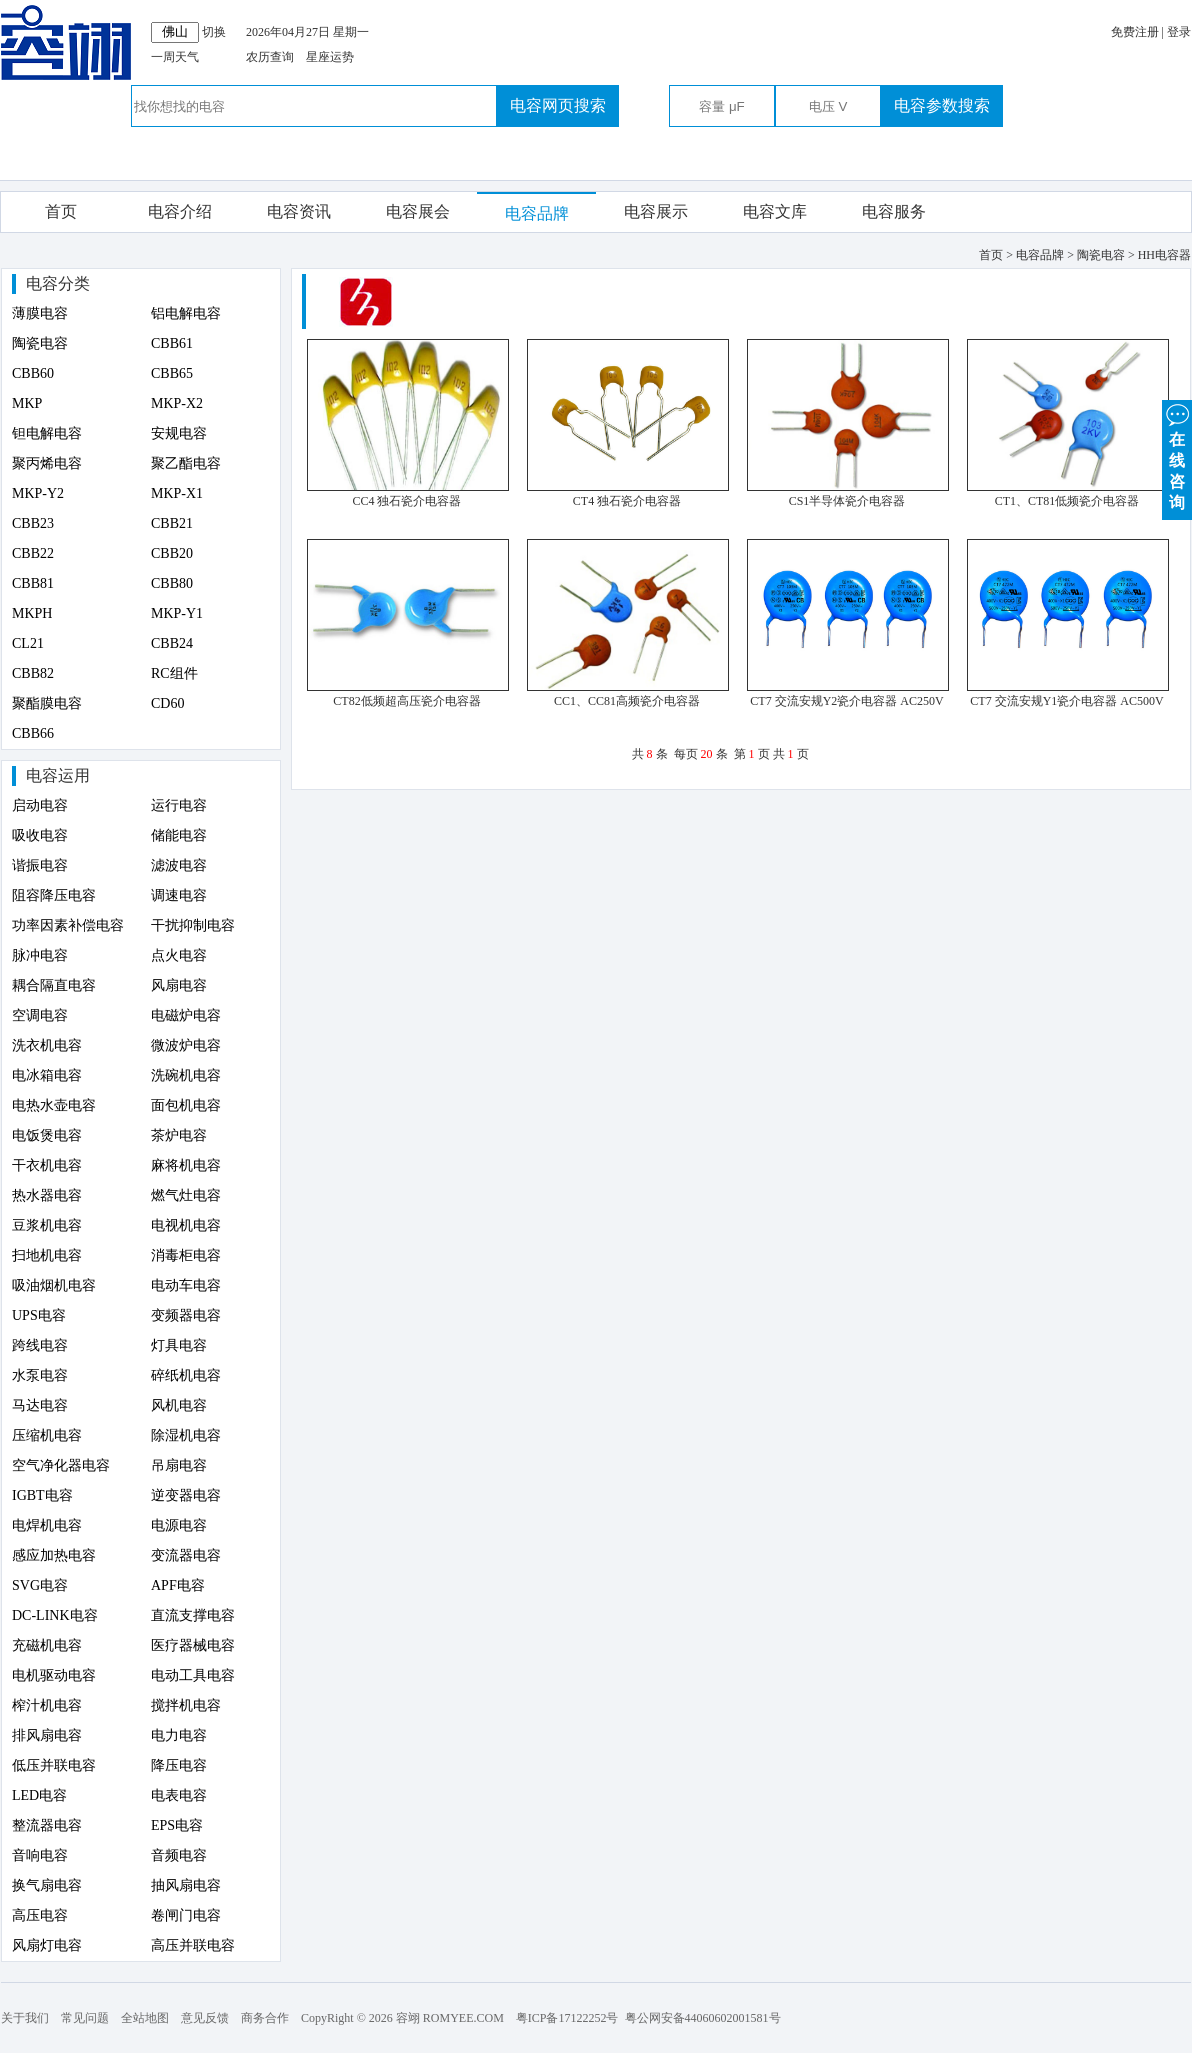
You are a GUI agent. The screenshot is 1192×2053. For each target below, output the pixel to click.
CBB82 (33, 673)
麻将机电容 (186, 1165)
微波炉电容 (186, 1045)
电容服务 (894, 211)
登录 (1179, 32)
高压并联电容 (193, 1945)
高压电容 (40, 1915)
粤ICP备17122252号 (567, 2018)
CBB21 (172, 523)
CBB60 (33, 373)
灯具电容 (179, 1345)
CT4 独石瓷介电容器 (627, 501)
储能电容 (179, 835)
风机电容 (179, 1405)
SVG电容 (40, 1585)
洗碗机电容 (186, 1075)
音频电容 (179, 1855)
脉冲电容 (40, 955)
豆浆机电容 (47, 1225)
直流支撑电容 (193, 1615)
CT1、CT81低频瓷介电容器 (1067, 501)
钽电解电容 (47, 433)
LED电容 (39, 1795)
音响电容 (40, 1855)
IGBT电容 (42, 1495)
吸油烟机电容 (54, 1285)
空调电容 (40, 1015)
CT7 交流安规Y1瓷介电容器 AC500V (1066, 701)
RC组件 (174, 673)
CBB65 (172, 373)
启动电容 (40, 805)
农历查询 (270, 57)
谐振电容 (40, 865)
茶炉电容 (179, 1135)
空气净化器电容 (61, 1465)
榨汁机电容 (47, 1705)
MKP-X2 (177, 403)
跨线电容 (40, 1345)
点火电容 (179, 955)
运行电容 (179, 805)
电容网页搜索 (558, 105)
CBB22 (33, 553)
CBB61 (172, 343)
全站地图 (145, 2018)
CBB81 (33, 583)
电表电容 (179, 1795)
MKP (27, 403)
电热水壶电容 (54, 1105)
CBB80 (172, 583)
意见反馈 (205, 2018)
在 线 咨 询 (1177, 455)
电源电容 (179, 1525)
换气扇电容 (47, 1885)
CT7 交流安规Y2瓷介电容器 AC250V (846, 701)
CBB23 (33, 523)
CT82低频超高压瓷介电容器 (406, 701)
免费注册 (1135, 32)
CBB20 (172, 553)
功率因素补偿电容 (68, 925)
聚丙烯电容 (47, 463)
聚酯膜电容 (47, 703)
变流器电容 (186, 1555)
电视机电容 (186, 1225)
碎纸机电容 (186, 1375)
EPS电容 (177, 1825)
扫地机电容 (47, 1255)
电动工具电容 (193, 1675)
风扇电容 (179, 985)
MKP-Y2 (38, 493)
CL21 (28, 643)
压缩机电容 (47, 1435)
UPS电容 (39, 1315)
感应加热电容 (54, 1555)
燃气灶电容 (186, 1195)
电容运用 (58, 775)
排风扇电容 (47, 1735)
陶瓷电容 (40, 343)
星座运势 (330, 57)
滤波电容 (179, 865)
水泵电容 (40, 1375)
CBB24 (172, 643)
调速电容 (179, 895)
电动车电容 (186, 1285)
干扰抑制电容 (193, 925)
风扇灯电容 (47, 1945)
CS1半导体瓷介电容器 (847, 501)
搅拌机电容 (186, 1705)
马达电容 (40, 1405)
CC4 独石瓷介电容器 (406, 501)
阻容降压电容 (54, 895)
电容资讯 (299, 211)
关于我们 (25, 2018)
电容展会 (418, 211)
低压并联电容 (54, 1765)
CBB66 (33, 733)
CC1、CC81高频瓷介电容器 (627, 701)
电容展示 (656, 211)
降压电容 (179, 1765)
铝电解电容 (186, 313)
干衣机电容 (47, 1165)
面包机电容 (186, 1105)
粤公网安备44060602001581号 (703, 2018)
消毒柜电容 (186, 1255)
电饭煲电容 (47, 1135)
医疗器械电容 (193, 1645)
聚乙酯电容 (186, 463)
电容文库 (775, 211)
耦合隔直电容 (54, 985)
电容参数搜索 (942, 105)
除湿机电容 (186, 1435)
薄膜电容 (40, 313)
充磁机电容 (47, 1645)
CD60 (167, 703)
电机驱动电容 (54, 1675)
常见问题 (85, 2018)
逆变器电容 (186, 1495)
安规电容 (179, 433)
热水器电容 (47, 1195)
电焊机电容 (47, 1525)
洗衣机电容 (47, 1045)
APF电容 (178, 1585)
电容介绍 (180, 211)
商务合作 (265, 2018)
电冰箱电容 (47, 1075)
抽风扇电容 (186, 1885)
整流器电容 (47, 1825)
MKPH (32, 613)
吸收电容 (40, 835)
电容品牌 (537, 213)
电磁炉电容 (186, 1015)
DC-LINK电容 (55, 1615)
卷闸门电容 (186, 1915)
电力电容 (179, 1735)
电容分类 (58, 283)
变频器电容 (186, 1315)
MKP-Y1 (177, 613)
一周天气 (175, 57)
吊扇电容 (179, 1465)
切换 (214, 32)
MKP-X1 (177, 493)
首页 (61, 211)
